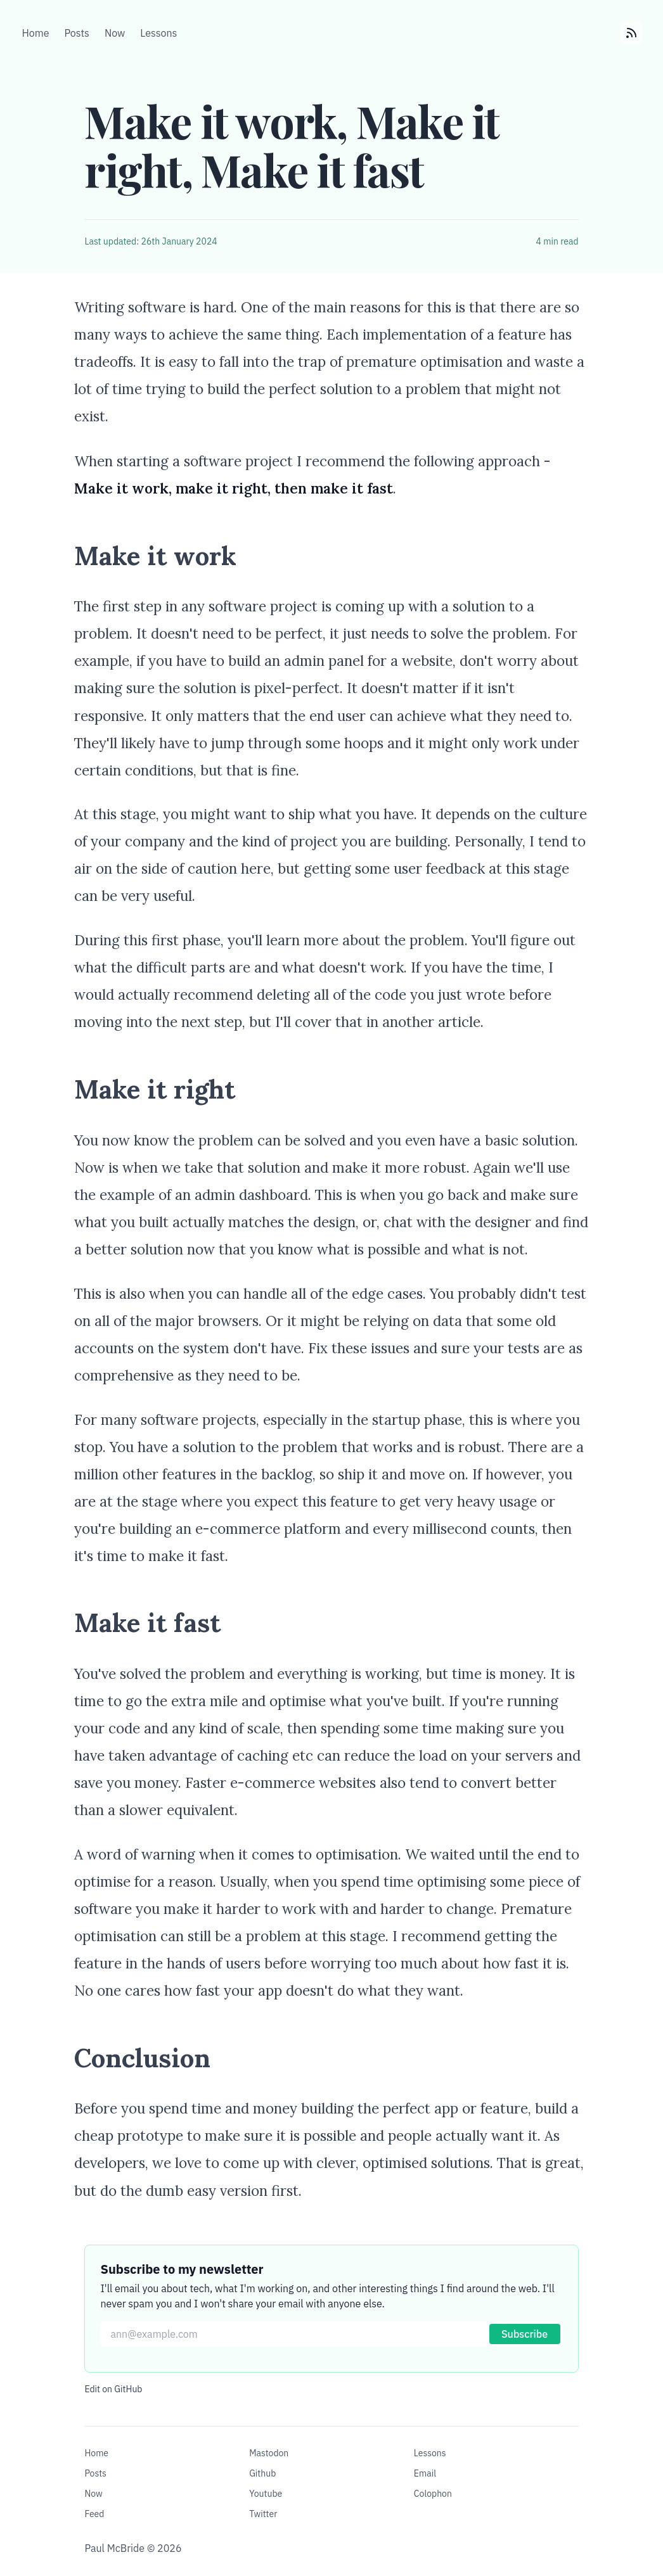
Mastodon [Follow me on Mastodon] (268, 2453)
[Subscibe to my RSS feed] (631, 33)
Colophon (433, 2493)
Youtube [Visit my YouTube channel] (265, 2493)
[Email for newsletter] (331, 2334)
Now (93, 2493)
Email (425, 2473)
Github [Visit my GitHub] (262, 2473)
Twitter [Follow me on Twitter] (263, 2514)
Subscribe (524, 2334)
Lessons (430, 2453)
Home (96, 2453)
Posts (95, 2473)
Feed (94, 2514)
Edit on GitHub (113, 2389)
